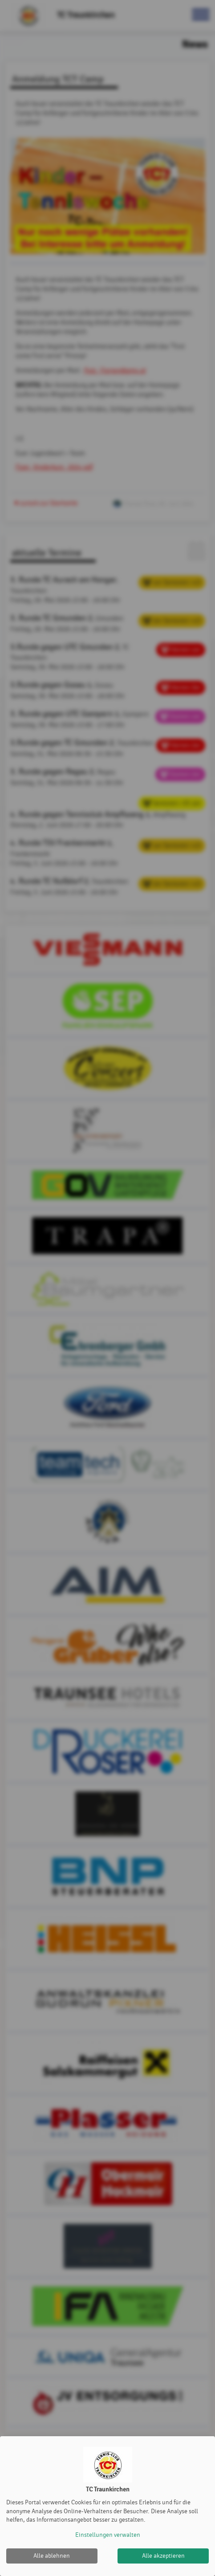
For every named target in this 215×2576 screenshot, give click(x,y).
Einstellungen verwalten (107, 2534)
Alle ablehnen (51, 2555)
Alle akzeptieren (163, 2555)
